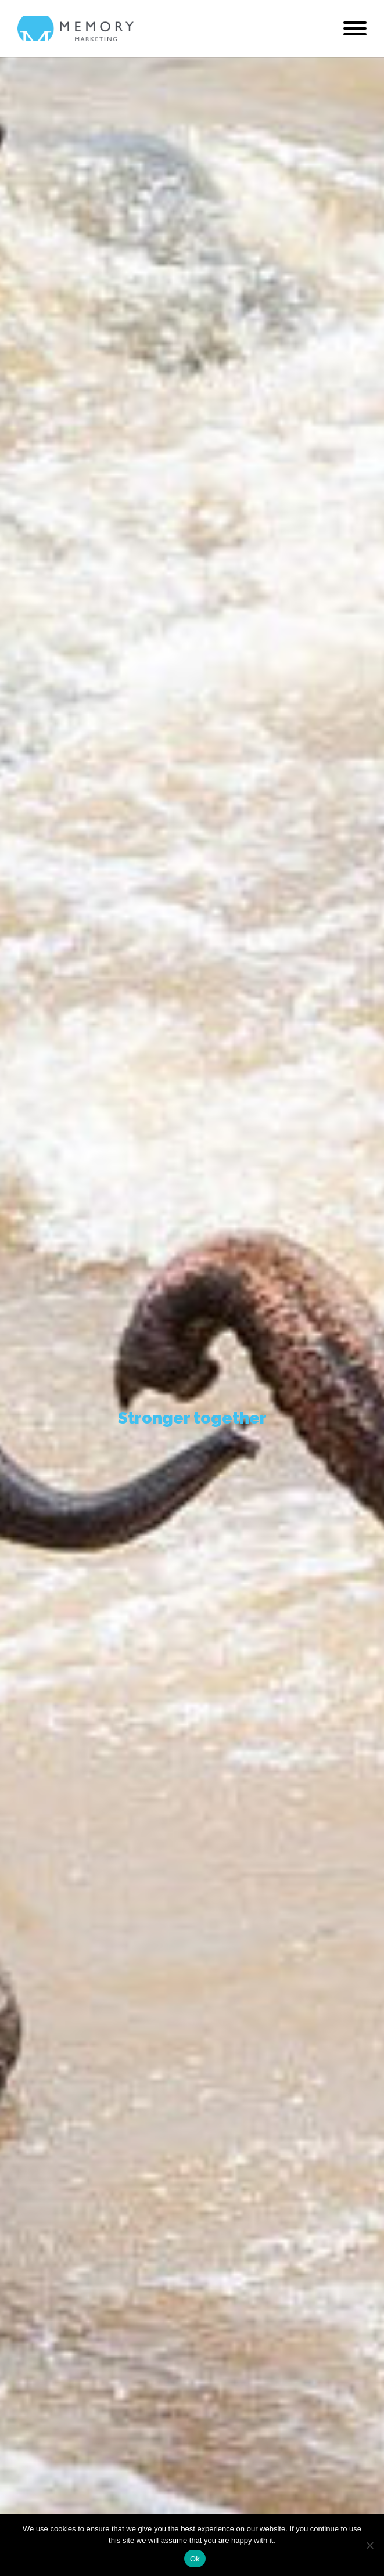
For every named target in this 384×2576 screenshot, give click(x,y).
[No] (369, 2545)
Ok (195, 2559)
